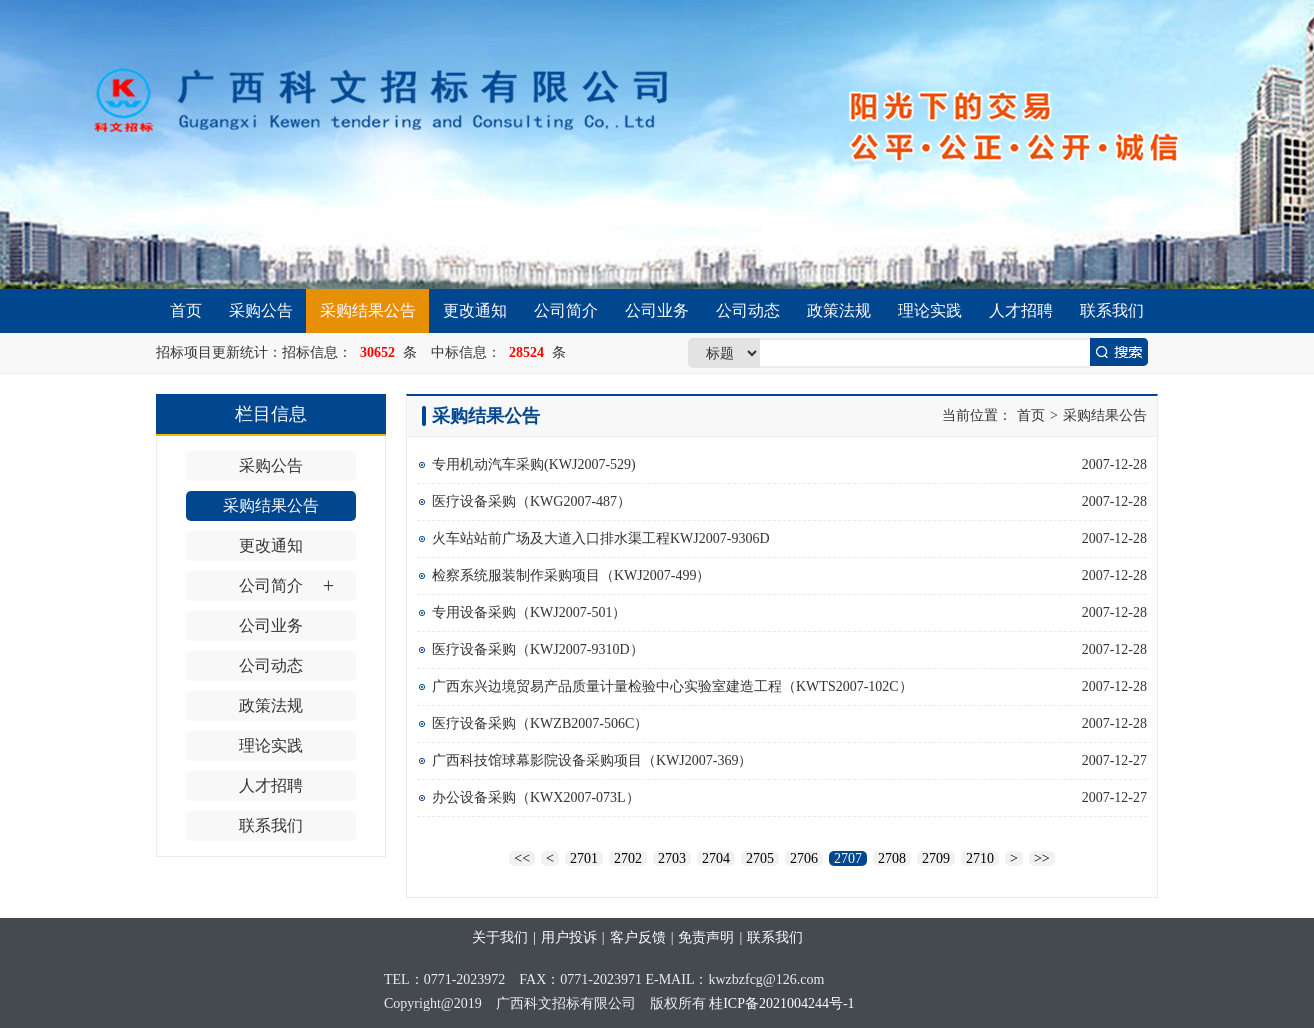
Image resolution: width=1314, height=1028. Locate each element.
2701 (584, 858)
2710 (980, 858)
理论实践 (930, 310)
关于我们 (500, 937)
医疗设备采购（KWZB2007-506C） (540, 723)
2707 (848, 858)
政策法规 (839, 310)
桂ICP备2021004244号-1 (781, 1003)
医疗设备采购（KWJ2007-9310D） (538, 649)
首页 (186, 310)
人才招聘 (1021, 310)
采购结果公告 (368, 310)
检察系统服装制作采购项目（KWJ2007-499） (571, 575)
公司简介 (566, 310)
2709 (936, 858)
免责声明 (706, 937)
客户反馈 (638, 937)
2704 (716, 858)
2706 (804, 858)
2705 (760, 858)
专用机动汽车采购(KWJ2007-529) (534, 464)
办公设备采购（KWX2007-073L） (536, 797)
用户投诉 (569, 937)
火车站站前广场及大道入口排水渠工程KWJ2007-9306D (601, 538)
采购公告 (261, 310)
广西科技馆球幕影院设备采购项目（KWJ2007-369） (592, 760)
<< (522, 858)
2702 (628, 858)
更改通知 (475, 310)
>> (1042, 858)
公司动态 (748, 310)
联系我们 (1112, 310)
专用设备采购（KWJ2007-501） (529, 612)
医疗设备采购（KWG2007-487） (531, 501)
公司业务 (657, 310)
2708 (892, 858)
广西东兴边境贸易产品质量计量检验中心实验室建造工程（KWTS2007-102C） (672, 686)
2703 (672, 858)
